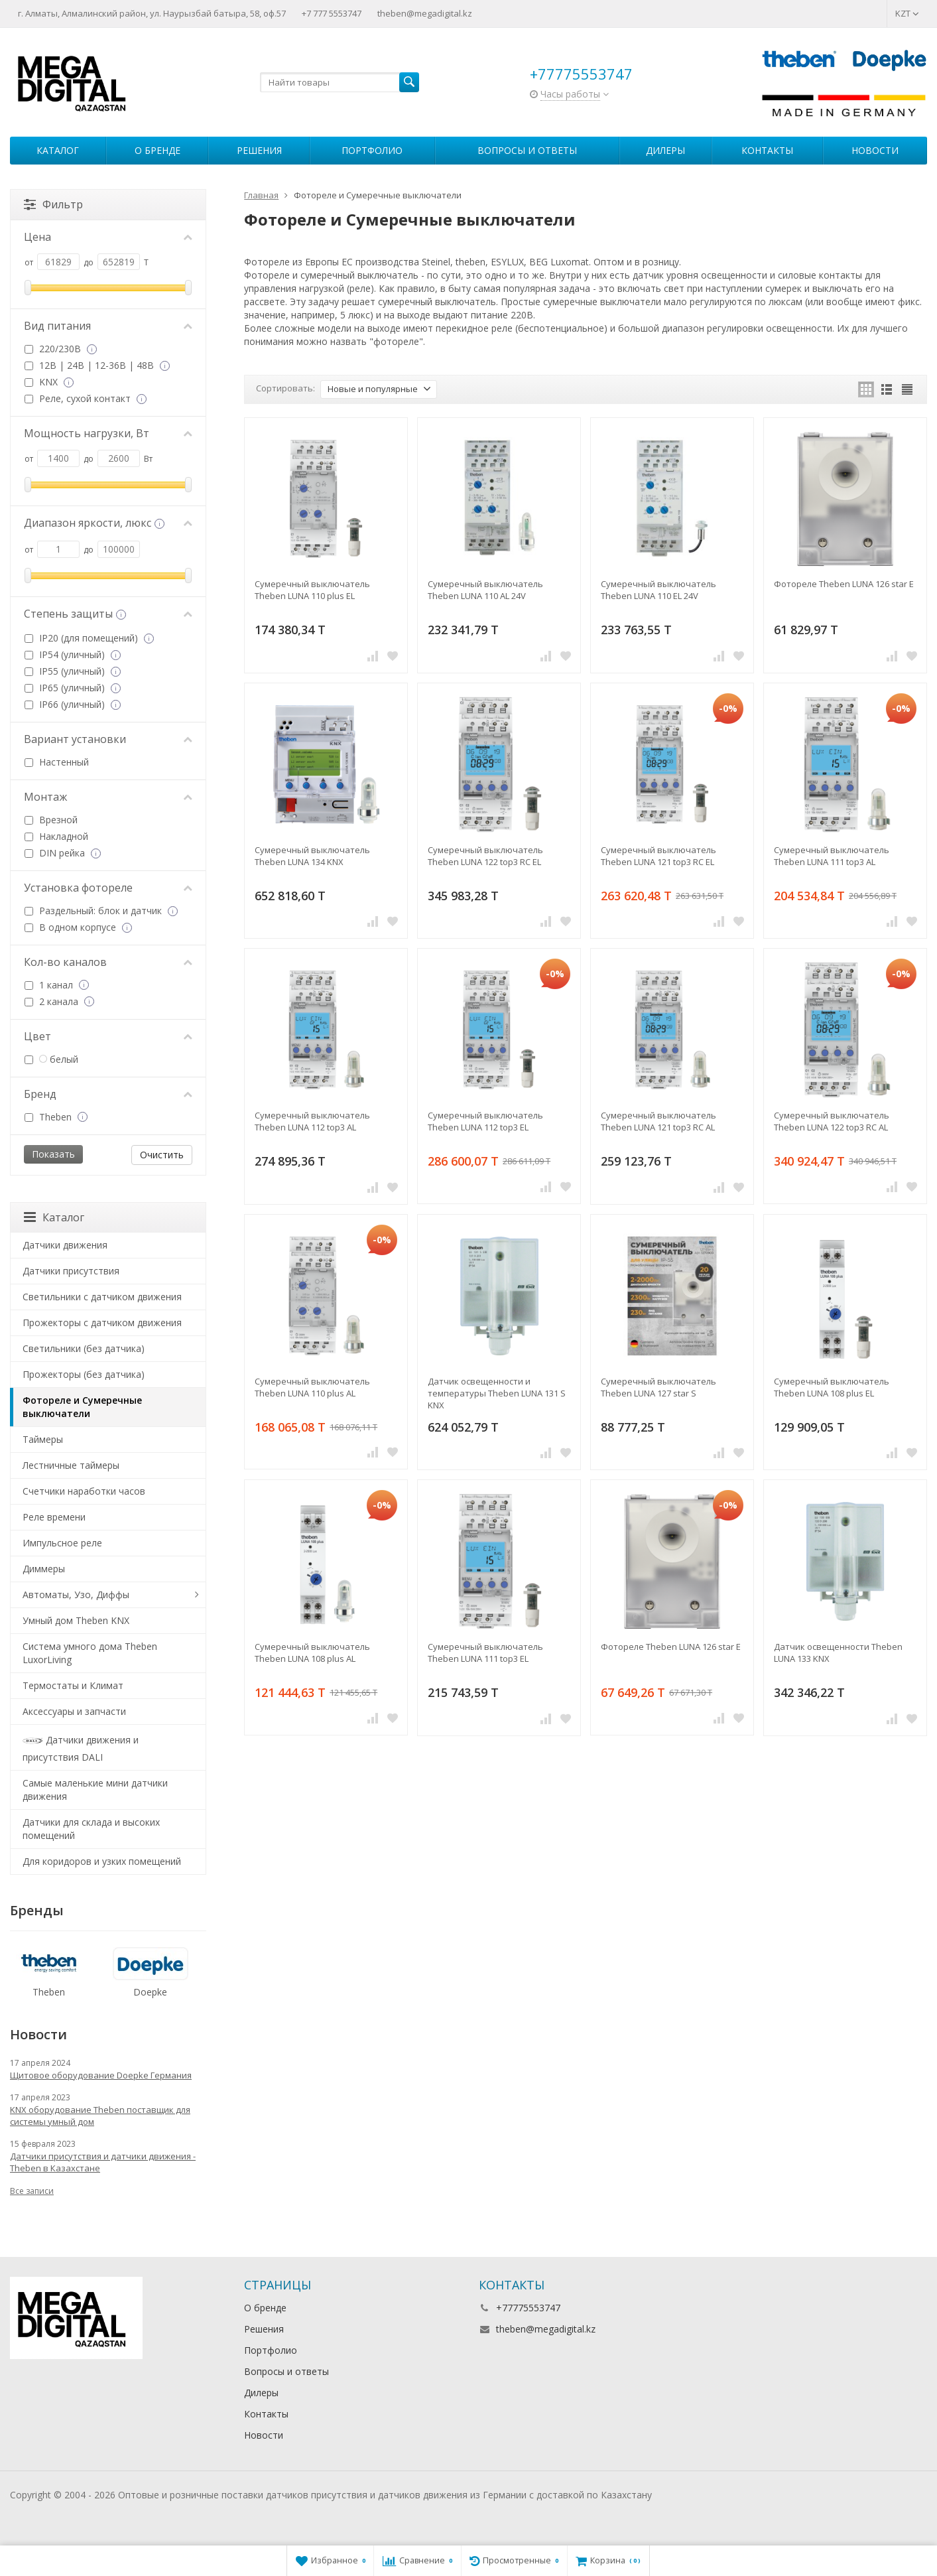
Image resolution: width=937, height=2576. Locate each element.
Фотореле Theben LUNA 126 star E (844, 584)
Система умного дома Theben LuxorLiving (90, 1653)
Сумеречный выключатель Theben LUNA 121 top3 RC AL (658, 1121)
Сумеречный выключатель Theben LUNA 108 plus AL (312, 1652)
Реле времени (54, 1517)
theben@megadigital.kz (424, 13)
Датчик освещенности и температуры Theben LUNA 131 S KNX (497, 1393)
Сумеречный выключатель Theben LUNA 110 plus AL (312, 1387)
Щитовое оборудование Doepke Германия (101, 2075)
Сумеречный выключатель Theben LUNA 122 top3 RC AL (831, 1121)
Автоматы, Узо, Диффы (76, 1594)
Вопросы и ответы (527, 150)
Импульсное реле (62, 1542)
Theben (55, 1117)
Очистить (162, 1154)
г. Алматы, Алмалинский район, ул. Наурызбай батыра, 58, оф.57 (152, 13)
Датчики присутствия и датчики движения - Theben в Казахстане (103, 2162)
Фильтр (53, 204)
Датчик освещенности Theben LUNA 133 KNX (838, 1652)
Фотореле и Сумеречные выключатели (82, 1407)
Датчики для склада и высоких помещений (91, 1829)
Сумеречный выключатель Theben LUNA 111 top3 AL (831, 856)
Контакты (767, 150)
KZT (907, 13)
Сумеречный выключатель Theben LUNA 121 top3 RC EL (658, 856)
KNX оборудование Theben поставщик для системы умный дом (100, 2116)
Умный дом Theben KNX (76, 1620)
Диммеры (44, 1568)
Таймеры (43, 1439)
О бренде (157, 150)
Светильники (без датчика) (84, 1348)
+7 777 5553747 (331, 13)
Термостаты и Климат (73, 1685)
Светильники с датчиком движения (102, 1296)
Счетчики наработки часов (84, 1491)
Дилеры (665, 150)
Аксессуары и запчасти (74, 1711)
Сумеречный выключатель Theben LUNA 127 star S (658, 1387)
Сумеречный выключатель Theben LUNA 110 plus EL (312, 590)
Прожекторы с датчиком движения (102, 1322)
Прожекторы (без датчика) (84, 1374)
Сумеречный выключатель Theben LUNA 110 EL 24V (658, 590)
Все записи (32, 2191)
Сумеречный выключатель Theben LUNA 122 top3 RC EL (485, 856)
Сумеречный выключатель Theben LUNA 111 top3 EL (485, 1652)
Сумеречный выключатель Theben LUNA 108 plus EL (831, 1387)
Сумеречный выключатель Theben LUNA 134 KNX (312, 856)
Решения (259, 150)
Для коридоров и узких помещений (102, 1861)
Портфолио (372, 150)
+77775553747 (581, 74)
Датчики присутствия (71, 1270)
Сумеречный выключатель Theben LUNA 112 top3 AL (312, 1121)
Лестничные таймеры (71, 1465)
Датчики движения (65, 1245)
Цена (108, 236)
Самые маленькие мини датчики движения (95, 1789)
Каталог (57, 150)
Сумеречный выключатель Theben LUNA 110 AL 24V (485, 590)
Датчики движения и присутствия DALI (81, 1747)
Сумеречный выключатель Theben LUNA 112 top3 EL (485, 1121)
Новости (875, 150)
